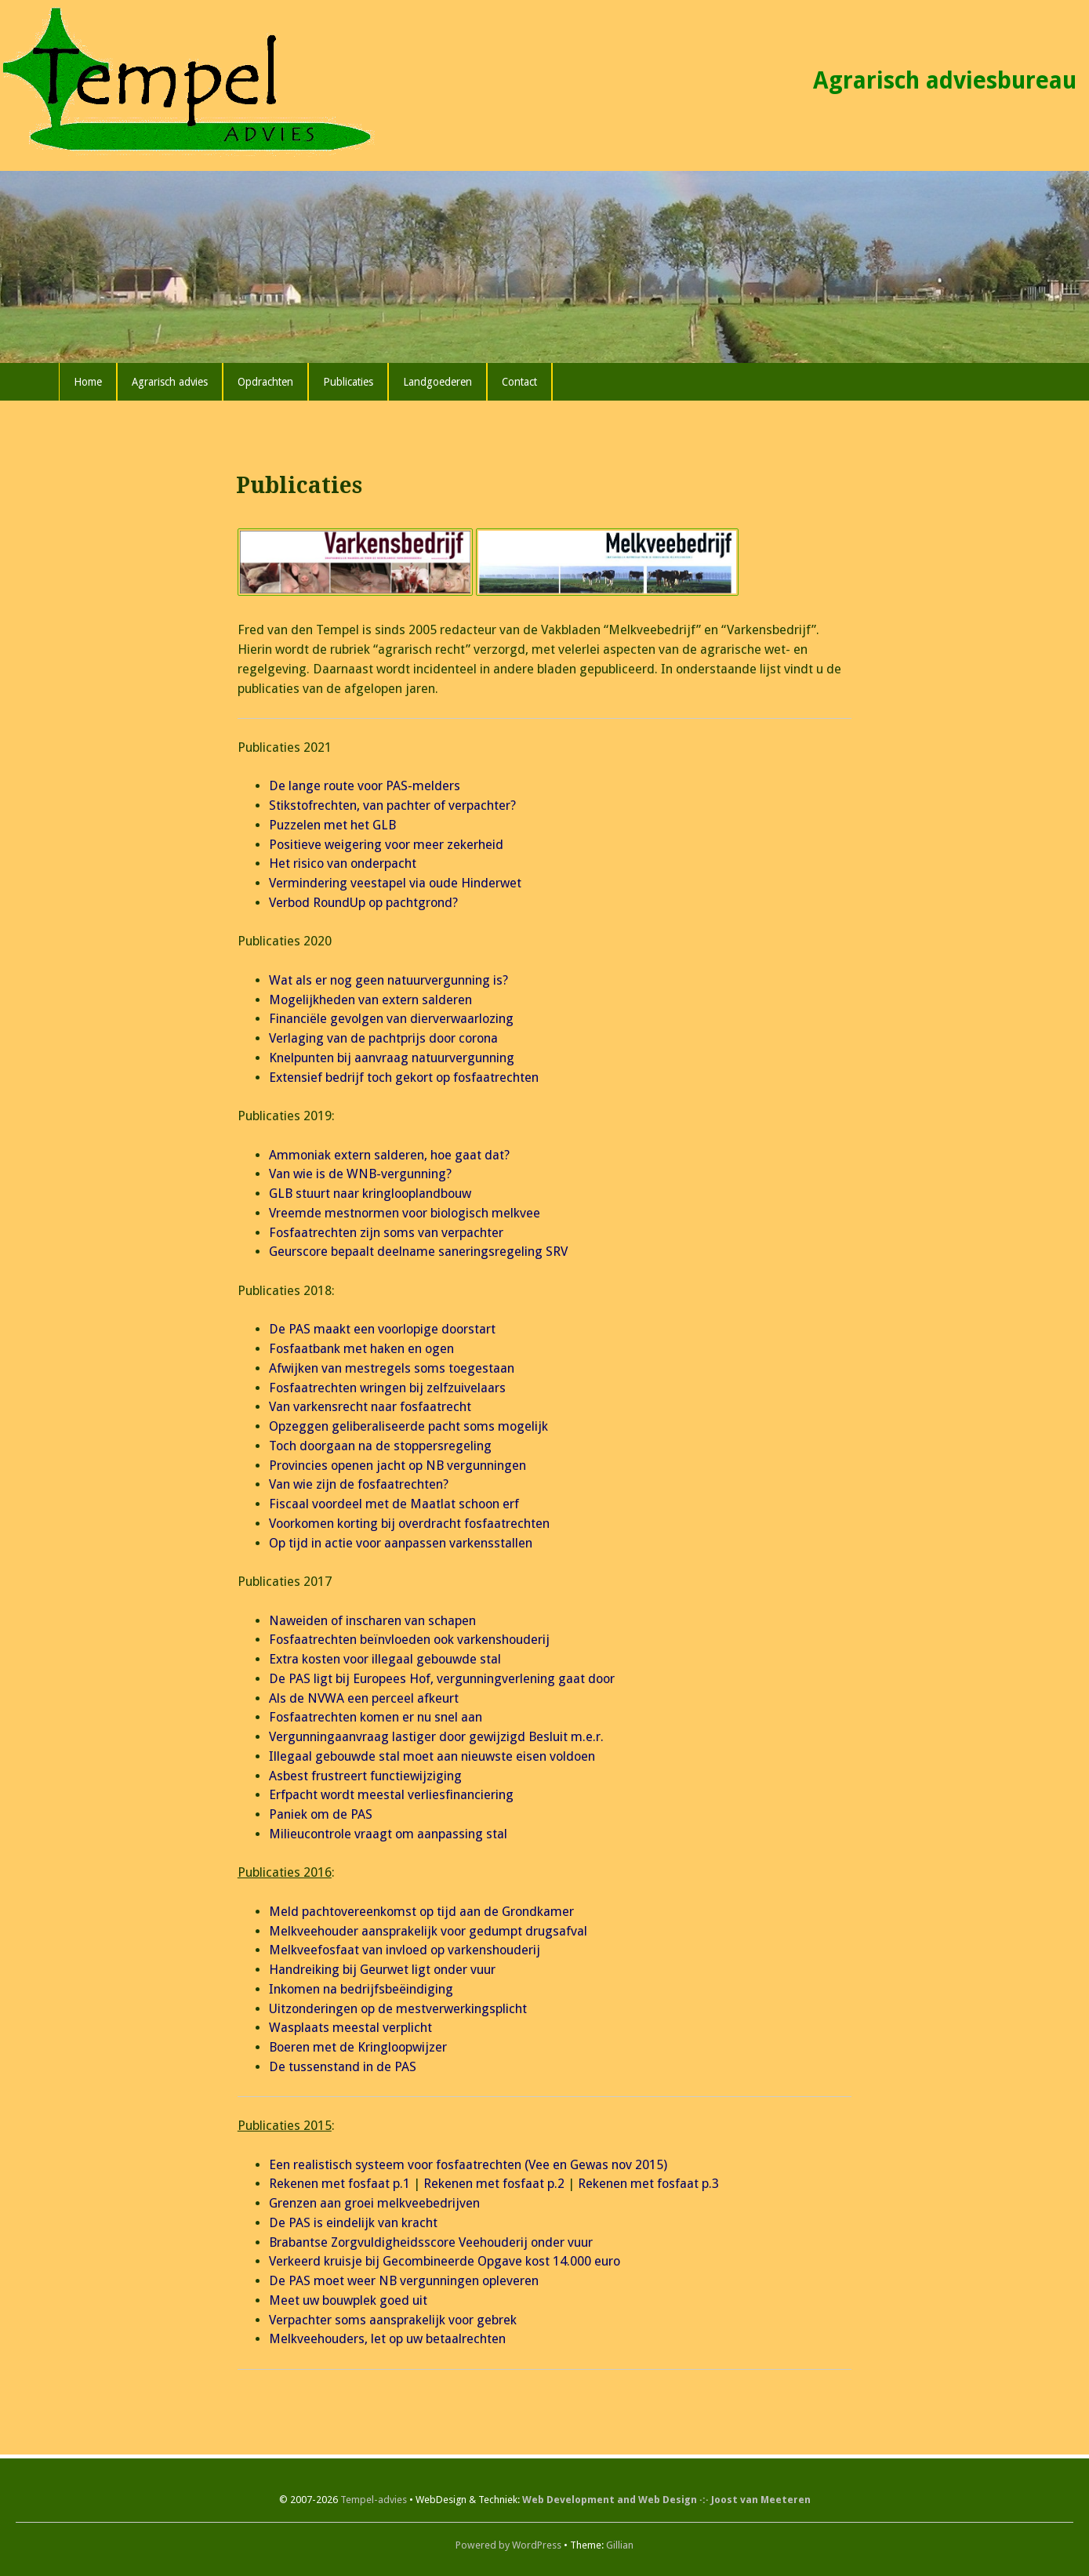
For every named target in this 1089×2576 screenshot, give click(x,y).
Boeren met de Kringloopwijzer (358, 2047)
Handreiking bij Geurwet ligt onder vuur (382, 1969)
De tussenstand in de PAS (342, 2066)
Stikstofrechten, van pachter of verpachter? (392, 805)
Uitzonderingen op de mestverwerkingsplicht (398, 2008)
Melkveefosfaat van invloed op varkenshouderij (404, 1950)
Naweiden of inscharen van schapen (372, 1620)
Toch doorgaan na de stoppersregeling (380, 1446)
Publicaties (348, 382)
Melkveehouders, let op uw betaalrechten (387, 2338)
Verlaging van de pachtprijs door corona (383, 1038)
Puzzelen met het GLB (332, 825)
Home (88, 382)
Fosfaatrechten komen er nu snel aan (375, 1717)
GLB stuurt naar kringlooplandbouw (370, 1193)
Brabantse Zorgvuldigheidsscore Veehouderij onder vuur (431, 2242)
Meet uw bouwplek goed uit (348, 2300)
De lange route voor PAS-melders (364, 785)
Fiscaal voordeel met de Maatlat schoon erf (394, 1504)
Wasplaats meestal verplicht (350, 2027)
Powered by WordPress (508, 2545)
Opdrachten (265, 382)
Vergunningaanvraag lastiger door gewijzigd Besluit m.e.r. (436, 1736)
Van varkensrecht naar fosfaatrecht (370, 1406)
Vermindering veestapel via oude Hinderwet (395, 883)
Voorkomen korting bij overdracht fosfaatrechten (409, 1523)
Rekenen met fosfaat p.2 (493, 2183)
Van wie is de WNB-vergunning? (360, 1173)
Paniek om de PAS (320, 1814)
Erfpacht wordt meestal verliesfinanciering (391, 1794)
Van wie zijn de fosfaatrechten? (358, 1484)
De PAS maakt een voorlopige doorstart (382, 1329)
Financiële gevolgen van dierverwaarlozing (391, 1018)
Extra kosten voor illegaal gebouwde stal (385, 1659)
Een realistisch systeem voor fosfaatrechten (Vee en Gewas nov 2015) (468, 2164)
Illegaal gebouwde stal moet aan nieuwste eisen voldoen (432, 1756)
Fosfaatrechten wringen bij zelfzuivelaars (387, 1388)
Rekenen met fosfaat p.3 (648, 2183)
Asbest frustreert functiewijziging (365, 1776)
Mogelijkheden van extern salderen (370, 999)
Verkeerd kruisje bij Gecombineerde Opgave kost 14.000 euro (444, 2261)
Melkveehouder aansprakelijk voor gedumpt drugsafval (428, 1931)
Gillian (619, 2545)
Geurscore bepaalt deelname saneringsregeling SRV (418, 1251)
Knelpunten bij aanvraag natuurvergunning (391, 1057)
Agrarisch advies (170, 382)
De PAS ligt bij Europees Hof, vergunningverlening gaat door (442, 1678)
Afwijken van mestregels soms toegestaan (391, 1368)
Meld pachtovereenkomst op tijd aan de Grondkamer (421, 1911)
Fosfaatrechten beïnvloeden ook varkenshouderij (409, 1639)
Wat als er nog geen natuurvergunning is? (388, 980)
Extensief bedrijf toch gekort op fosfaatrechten (404, 1077)
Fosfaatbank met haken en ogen (361, 1348)
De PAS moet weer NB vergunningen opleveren (404, 2280)
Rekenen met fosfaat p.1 (339, 2183)
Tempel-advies (373, 2499)
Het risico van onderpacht (342, 863)
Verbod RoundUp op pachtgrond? (363, 902)
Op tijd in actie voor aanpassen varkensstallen (400, 1543)
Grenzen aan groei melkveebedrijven (374, 2203)
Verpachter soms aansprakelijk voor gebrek (393, 2320)
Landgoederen (437, 382)
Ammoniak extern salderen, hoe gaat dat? (389, 1155)
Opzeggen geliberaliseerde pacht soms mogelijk (408, 1426)
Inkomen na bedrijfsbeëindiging (361, 1989)
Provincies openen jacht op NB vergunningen (397, 1465)
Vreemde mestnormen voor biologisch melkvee (404, 1213)
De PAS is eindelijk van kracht (353, 2222)
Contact (519, 382)
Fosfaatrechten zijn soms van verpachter (386, 1232)
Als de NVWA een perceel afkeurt (364, 1698)
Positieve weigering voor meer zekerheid (386, 844)
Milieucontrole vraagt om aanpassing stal (388, 1834)
